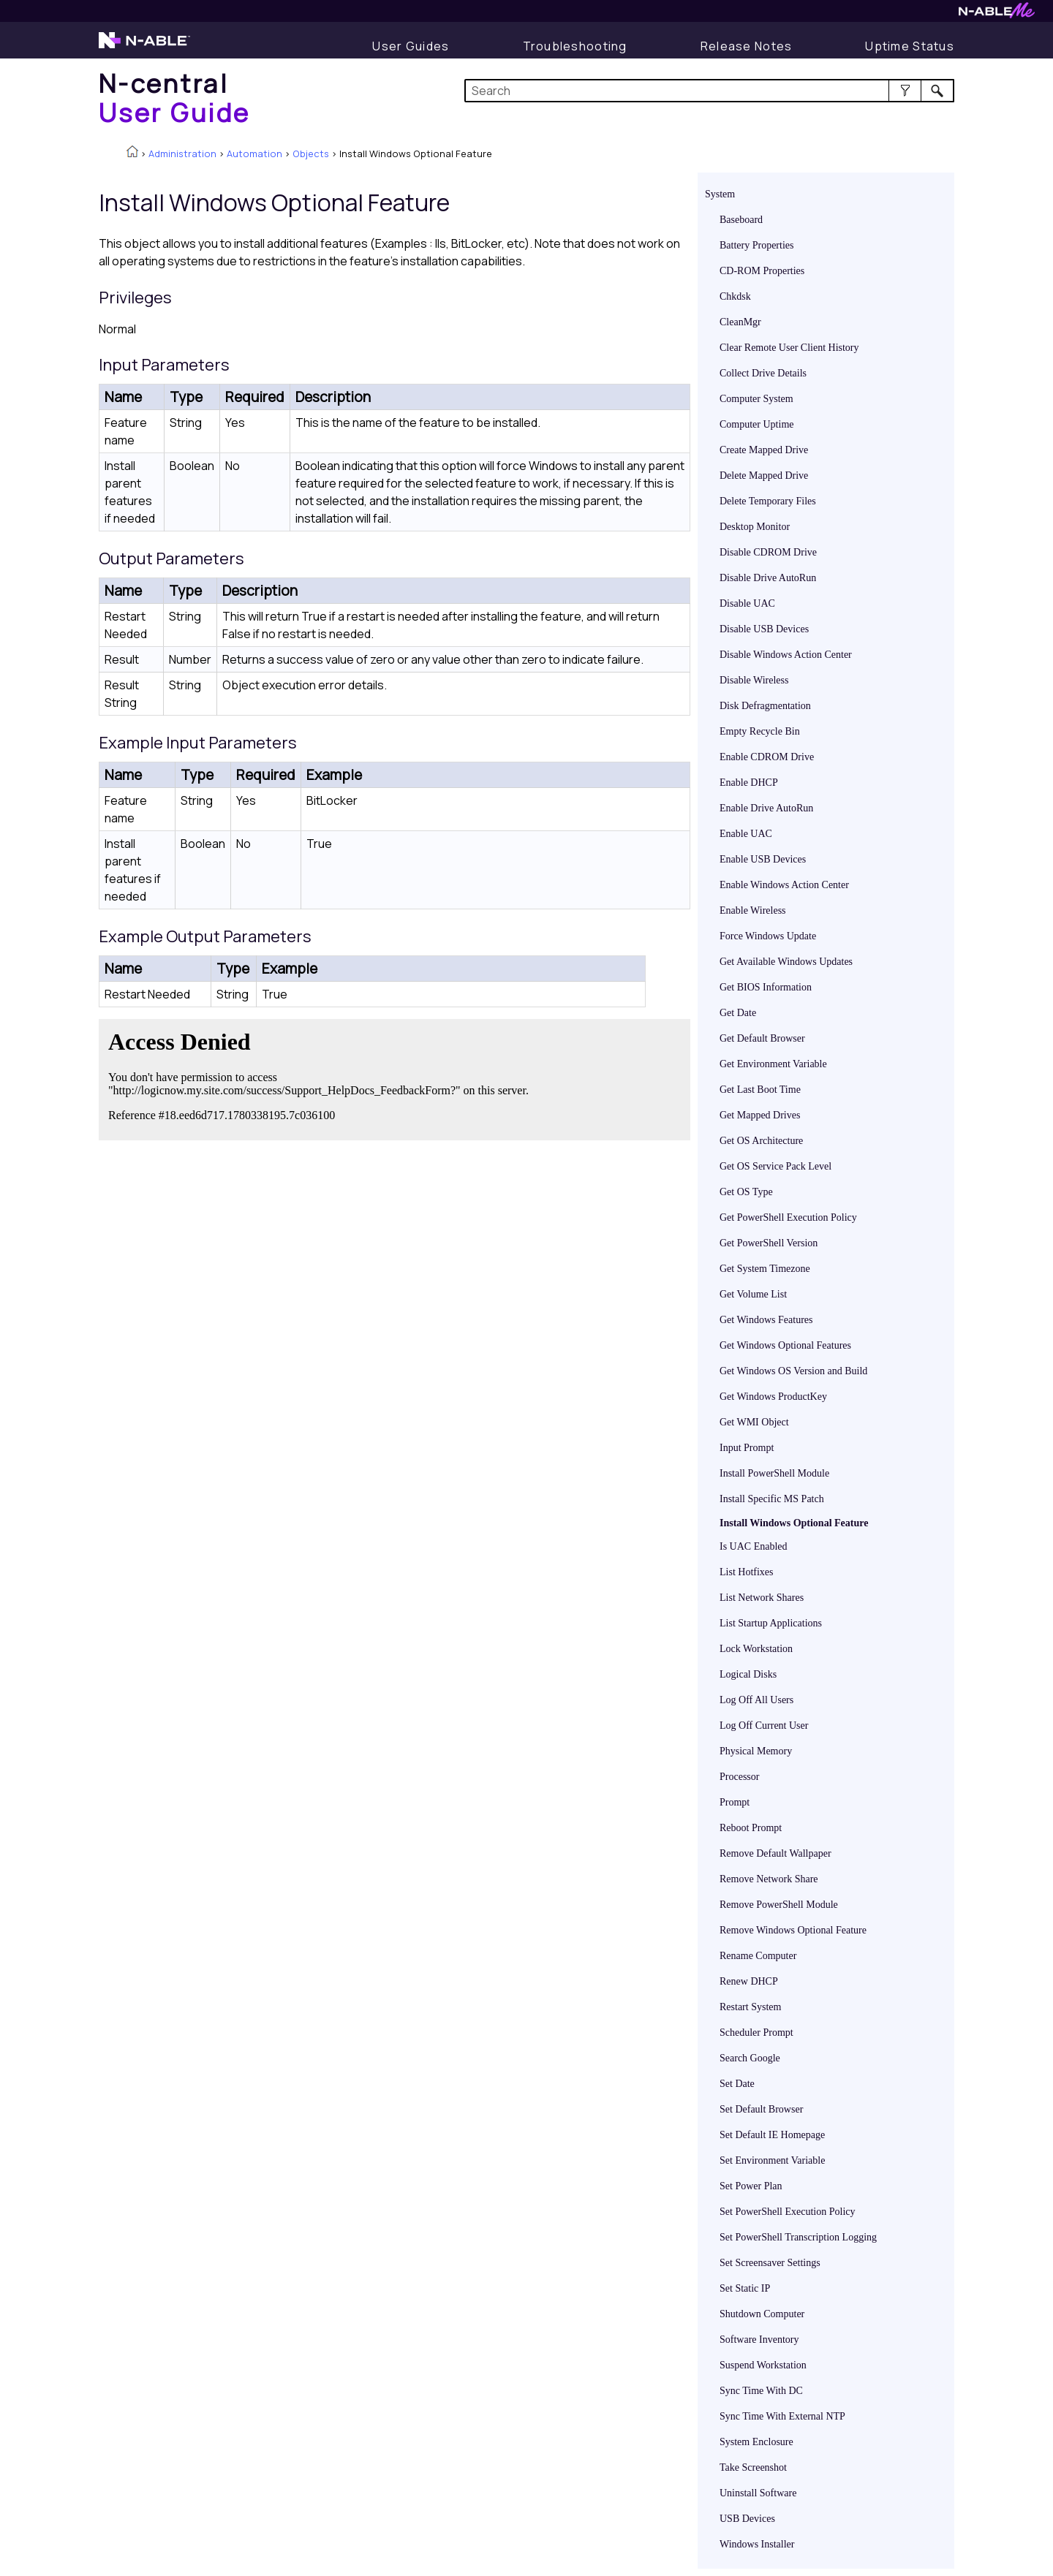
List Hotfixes (747, 1572)
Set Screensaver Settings (770, 2262)
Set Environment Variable (772, 2160)
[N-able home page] (144, 47)
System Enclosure (756, 2441)
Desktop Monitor (755, 526)
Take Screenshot (753, 2467)
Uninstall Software (758, 2493)
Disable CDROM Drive (768, 552)
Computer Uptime (757, 424)
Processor (739, 1776)
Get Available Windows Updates (786, 961)
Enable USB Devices (763, 859)
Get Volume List (753, 1294)
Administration (182, 153)
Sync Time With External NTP (782, 2416)
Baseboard (741, 219)
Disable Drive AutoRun (768, 577)
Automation (254, 153)
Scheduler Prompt (756, 2032)
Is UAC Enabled (754, 1546)
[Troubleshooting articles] (575, 46)
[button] (904, 90)
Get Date (738, 1012)
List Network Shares (762, 1597)
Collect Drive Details (763, 373)
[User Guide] (410, 46)
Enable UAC (746, 833)
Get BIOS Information (766, 987)
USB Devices (747, 2518)
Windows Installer (757, 2544)
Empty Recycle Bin (760, 731)
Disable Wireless (754, 680)
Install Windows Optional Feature (794, 1523)
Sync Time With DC (761, 2390)
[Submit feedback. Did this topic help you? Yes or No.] (321, 1077)
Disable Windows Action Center (786, 654)
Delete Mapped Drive (764, 475)
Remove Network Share (769, 1879)
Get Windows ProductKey (773, 1396)
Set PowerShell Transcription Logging (798, 2237)
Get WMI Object (754, 1422)
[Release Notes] (747, 46)
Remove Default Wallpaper (775, 1853)
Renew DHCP (749, 1981)
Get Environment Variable (773, 1063)
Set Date (737, 2083)
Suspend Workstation (763, 2365)
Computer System (756, 398)
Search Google (750, 2058)
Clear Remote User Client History (789, 347)
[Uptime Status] (909, 46)
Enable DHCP (749, 782)
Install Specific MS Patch (772, 1498)
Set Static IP (745, 2288)
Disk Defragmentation (765, 705)
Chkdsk (735, 296)
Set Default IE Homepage (772, 2134)
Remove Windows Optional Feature (793, 1930)
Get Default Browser (762, 1038)
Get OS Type (746, 1191)
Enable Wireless (753, 910)
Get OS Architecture (761, 1140)
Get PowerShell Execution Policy (788, 1217)
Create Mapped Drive (764, 449)
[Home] (175, 97)
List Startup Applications (771, 1623)
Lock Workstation (756, 1648)
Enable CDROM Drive (767, 756)
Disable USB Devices (764, 629)
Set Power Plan (751, 2186)
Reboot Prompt (751, 1827)
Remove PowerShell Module (779, 1904)
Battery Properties (756, 245)
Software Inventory (759, 2339)
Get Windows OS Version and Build (793, 1370)
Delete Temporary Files (768, 501)
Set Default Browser (761, 2109)
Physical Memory (756, 1751)
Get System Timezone (765, 1268)
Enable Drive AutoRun (766, 808)
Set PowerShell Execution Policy (787, 2211)
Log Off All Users (756, 1699)
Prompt (735, 1802)
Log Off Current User (764, 1725)
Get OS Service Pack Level (775, 1166)
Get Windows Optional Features (785, 1345)
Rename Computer (758, 1955)
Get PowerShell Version (769, 1243)
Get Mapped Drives (760, 1115)
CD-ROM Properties (762, 270)
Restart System (750, 2006)
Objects (310, 153)
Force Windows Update (768, 936)
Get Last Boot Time (760, 1089)
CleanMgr (740, 322)
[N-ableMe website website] (997, 14)
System (720, 194)
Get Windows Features (766, 1319)
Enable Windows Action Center (784, 884)
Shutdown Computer (762, 2313)
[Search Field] (709, 90)
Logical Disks (748, 1674)
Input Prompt (747, 1447)
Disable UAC (747, 603)
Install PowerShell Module (774, 1473)
